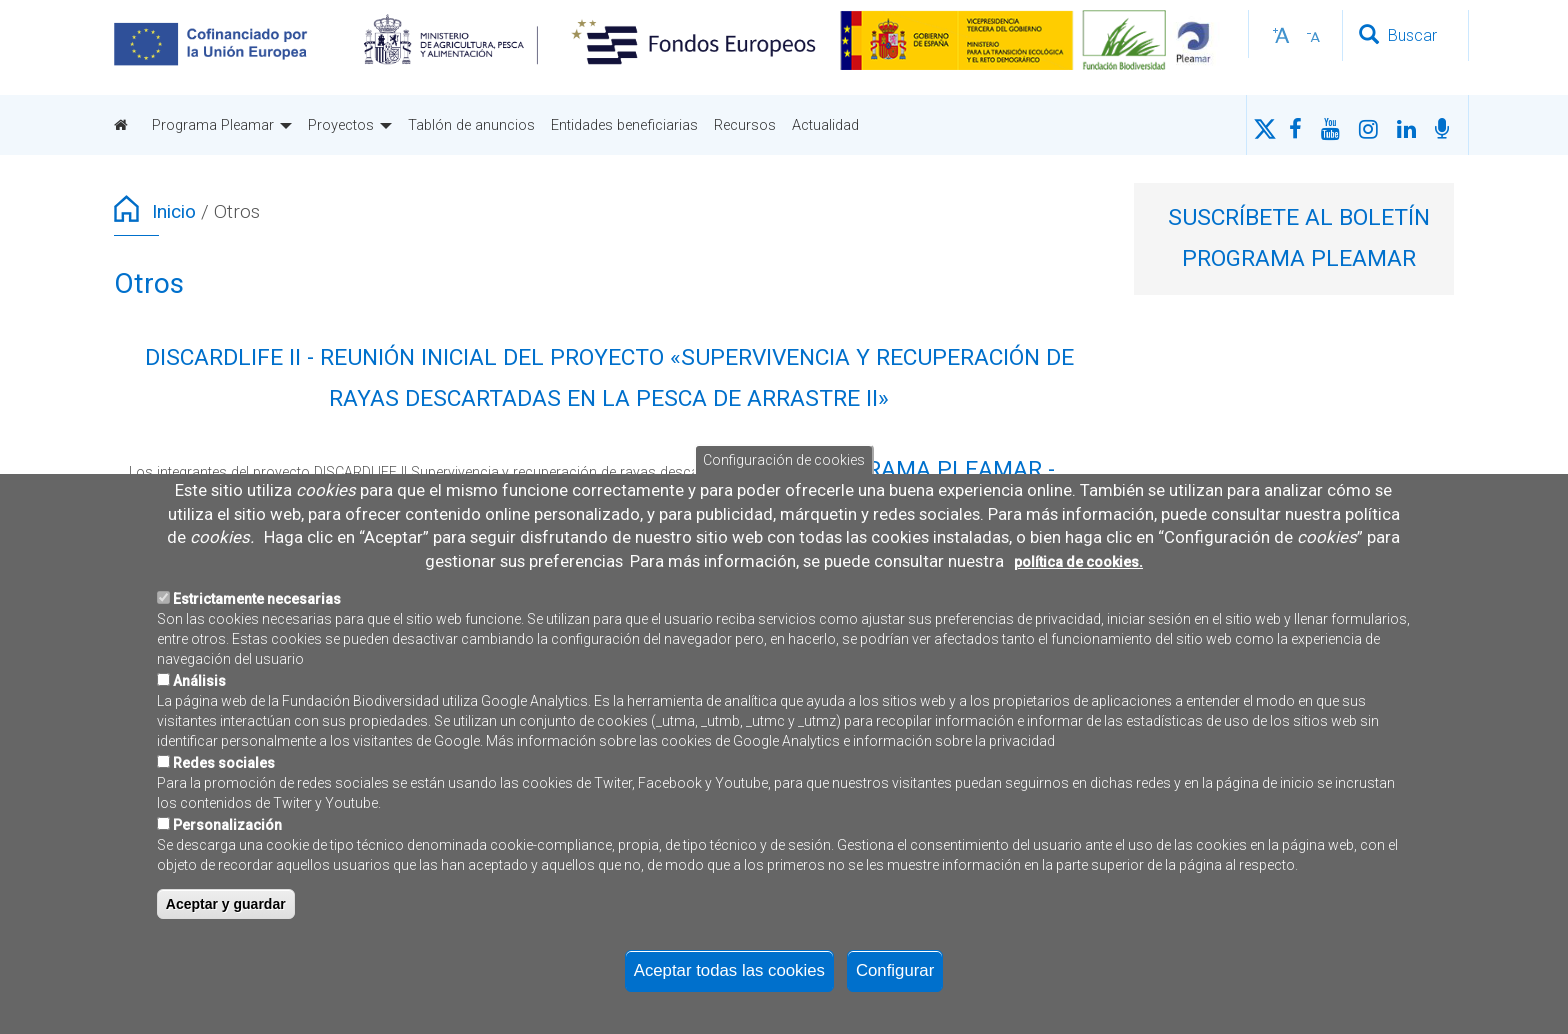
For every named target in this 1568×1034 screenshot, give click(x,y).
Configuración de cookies (784, 460)
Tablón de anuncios (471, 125)
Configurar (895, 970)
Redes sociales (224, 763)
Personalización (227, 825)
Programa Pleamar (222, 125)
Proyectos (350, 125)
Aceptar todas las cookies (729, 970)
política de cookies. (1078, 562)
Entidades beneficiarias (624, 125)
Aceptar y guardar (226, 904)
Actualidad (825, 125)
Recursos (745, 125)
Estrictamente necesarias (257, 599)
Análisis (199, 681)
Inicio (174, 211)
